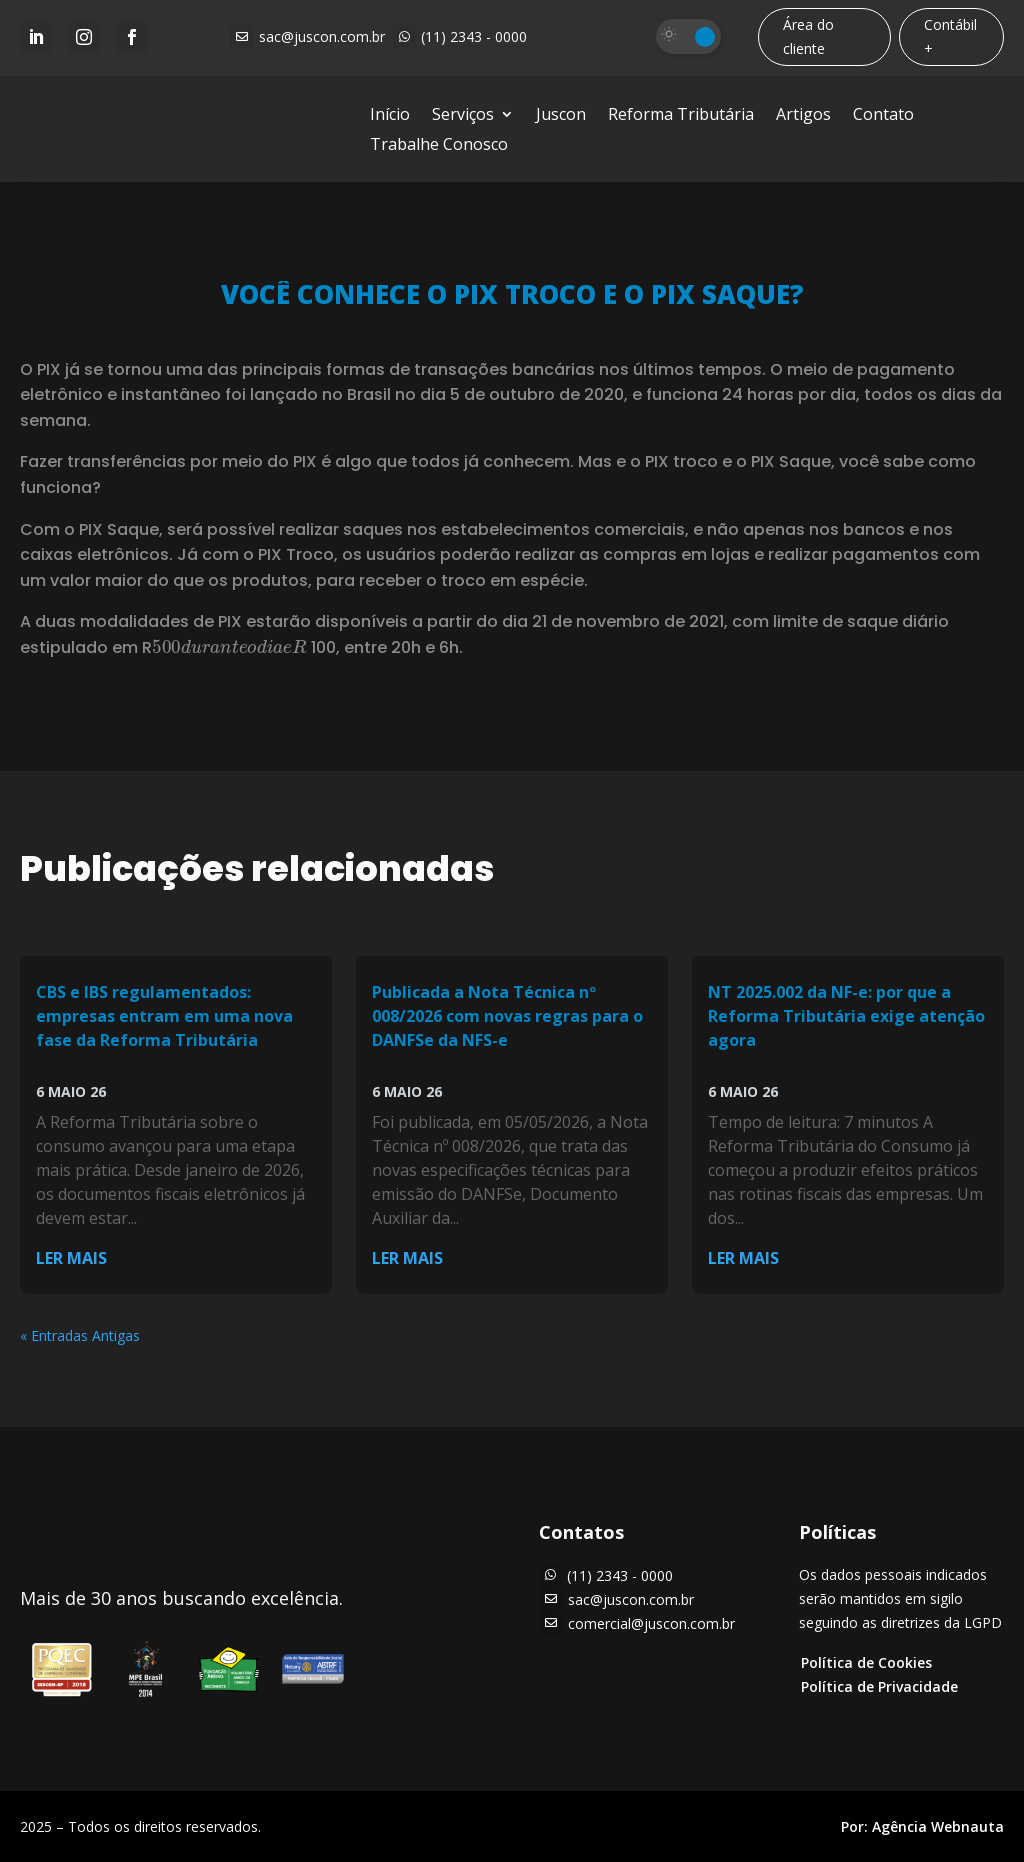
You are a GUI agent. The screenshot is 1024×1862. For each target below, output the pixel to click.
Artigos (803, 116)
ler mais (71, 1258)
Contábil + (950, 36)
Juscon (561, 116)
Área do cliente (808, 36)
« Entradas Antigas (80, 1335)
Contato (883, 116)
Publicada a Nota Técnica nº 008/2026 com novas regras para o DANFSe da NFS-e (507, 1016)
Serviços (463, 116)
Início (390, 116)
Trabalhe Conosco (439, 146)
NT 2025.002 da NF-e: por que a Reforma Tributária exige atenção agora (846, 1016)
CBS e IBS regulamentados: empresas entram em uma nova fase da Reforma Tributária (164, 1016)
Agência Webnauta (938, 1826)
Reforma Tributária (681, 116)
